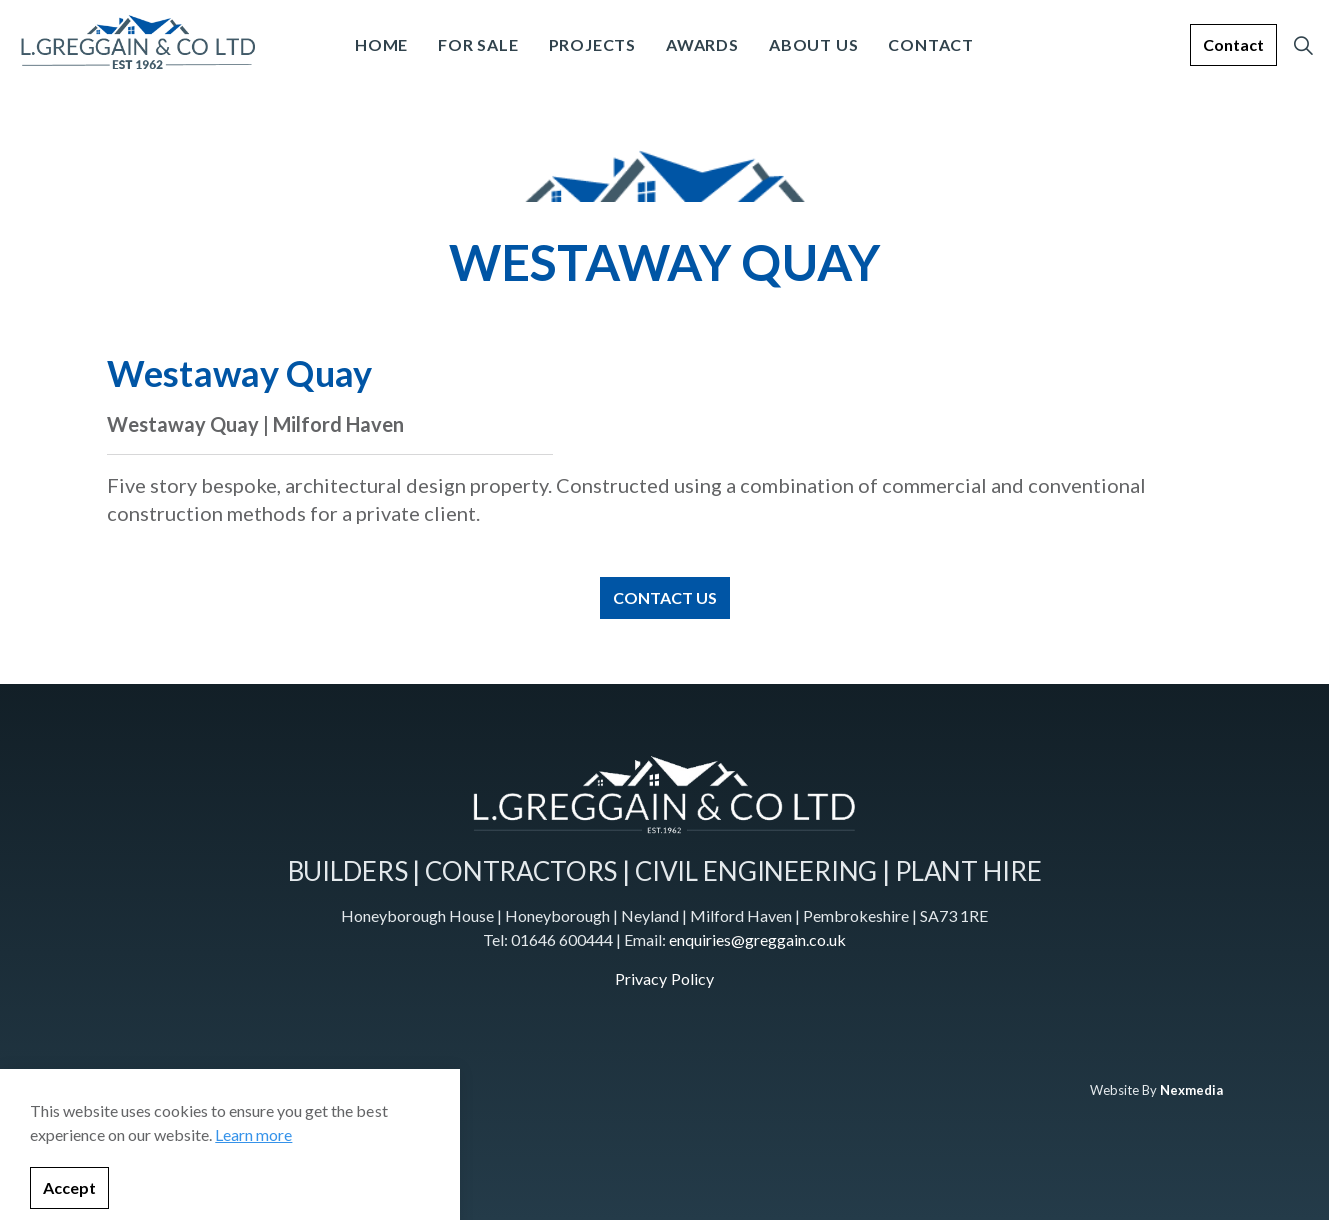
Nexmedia (1191, 1090)
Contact (931, 44)
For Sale (478, 44)
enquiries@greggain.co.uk (757, 939)
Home (381, 44)
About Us (813, 44)
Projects (592, 44)
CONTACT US (665, 598)
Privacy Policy (664, 978)
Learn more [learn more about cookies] (253, 1210)
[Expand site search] (1303, 45)
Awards (702, 44)
